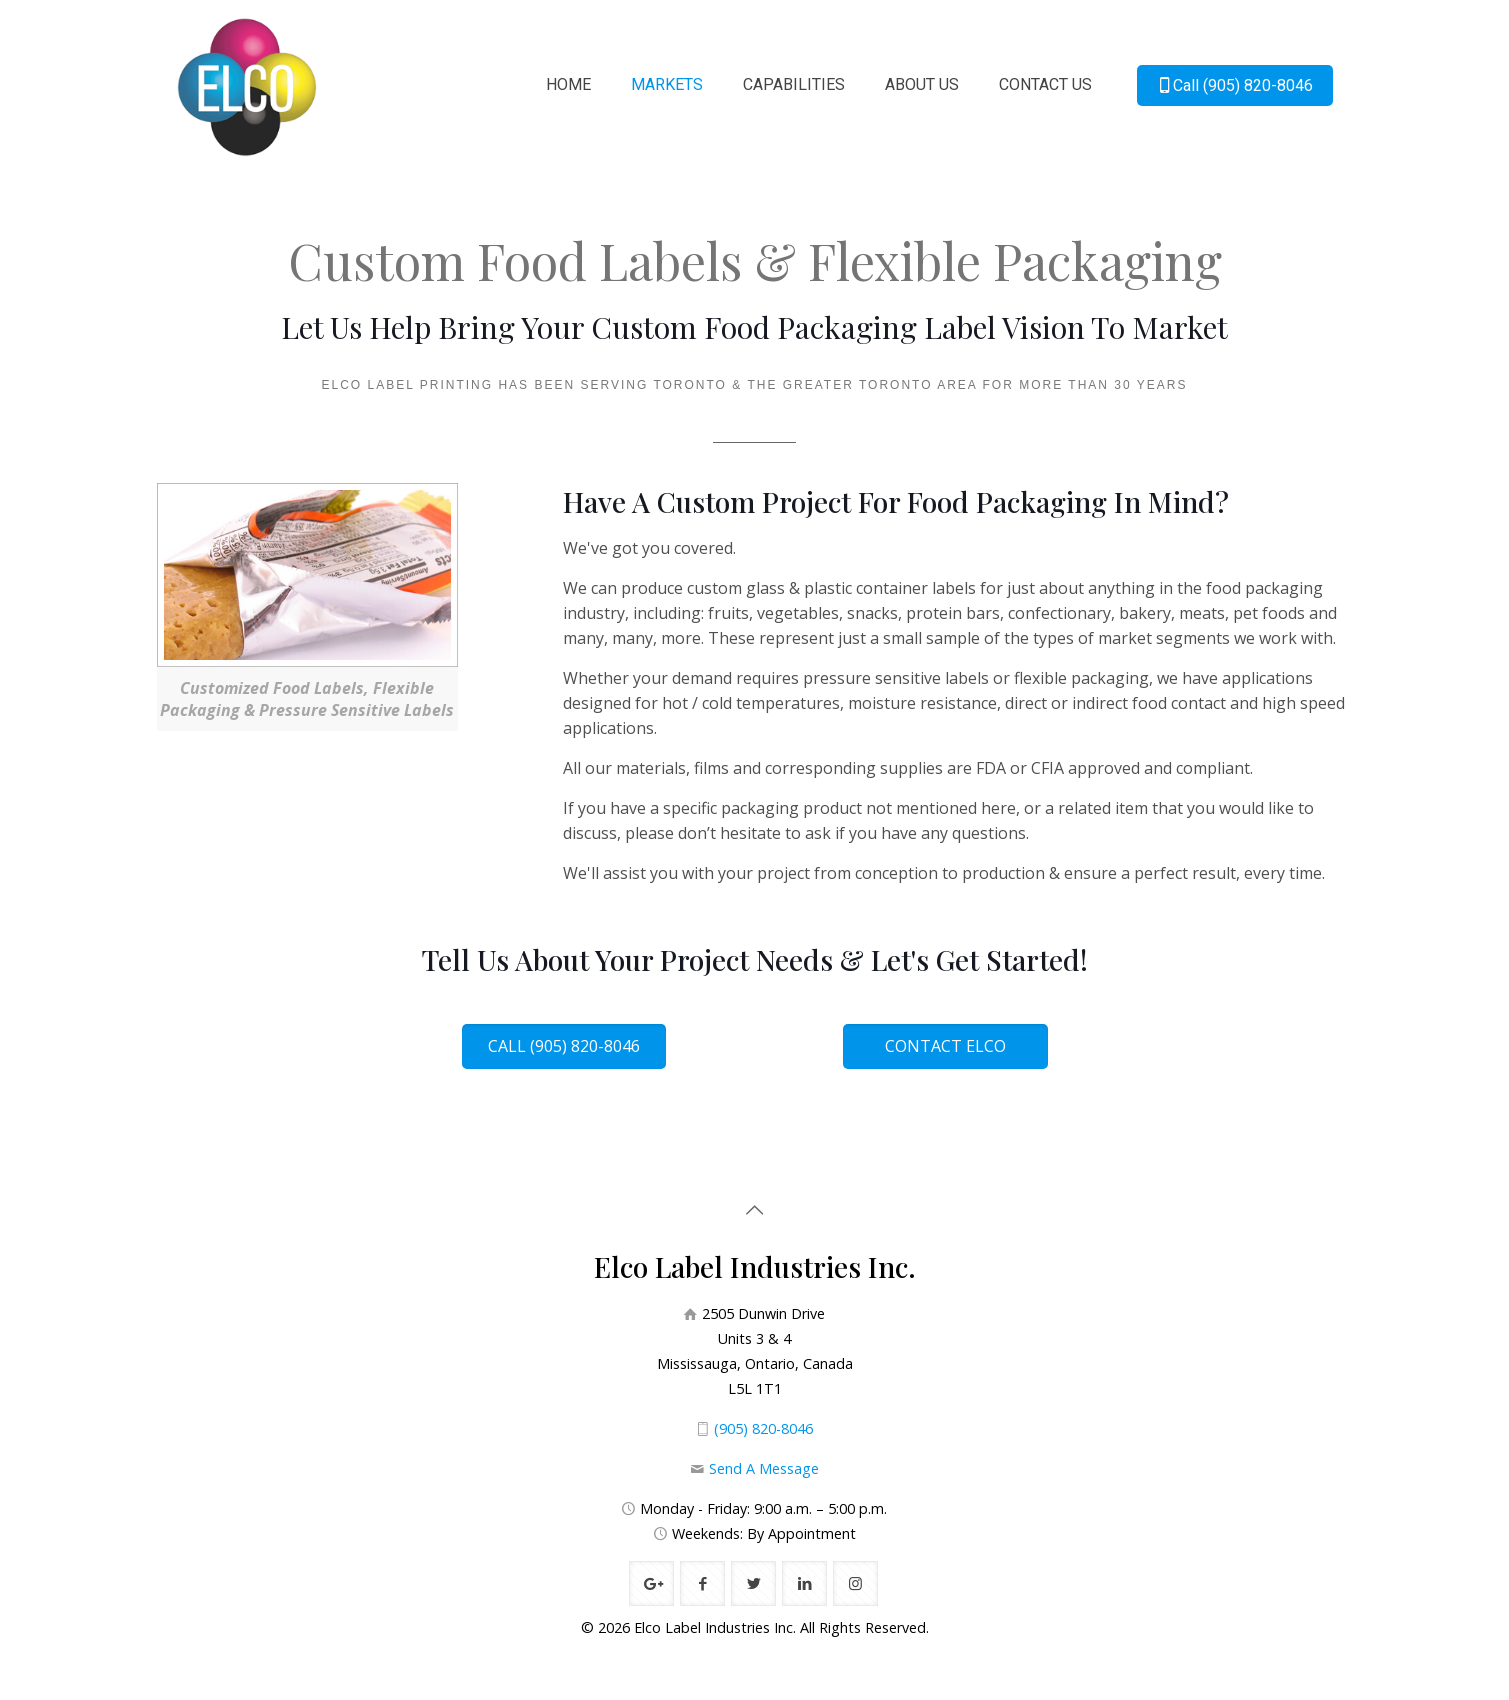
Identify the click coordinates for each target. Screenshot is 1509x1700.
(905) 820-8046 (763, 1428)
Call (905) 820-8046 (1235, 85)
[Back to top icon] (755, 1210)
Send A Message (764, 1468)
